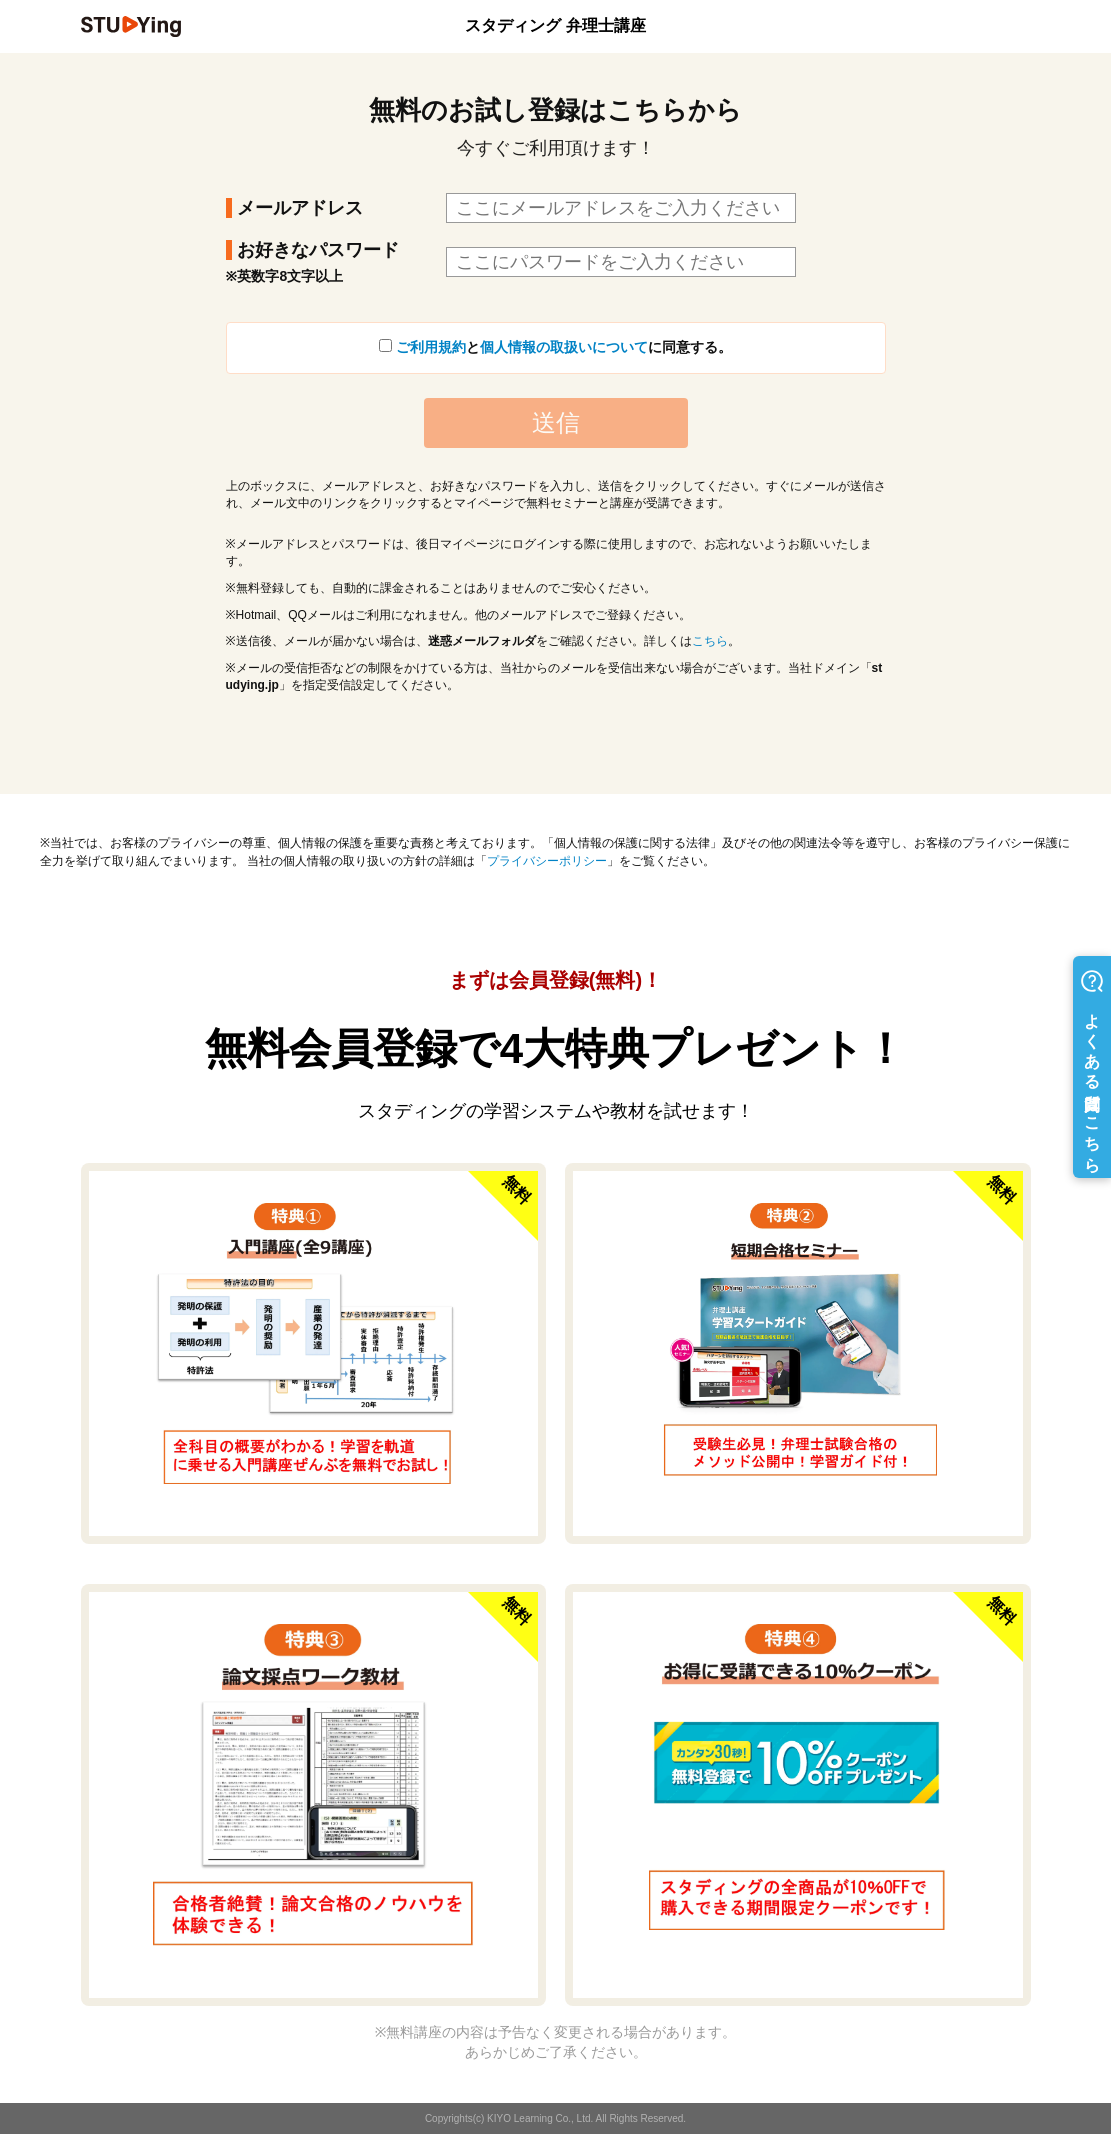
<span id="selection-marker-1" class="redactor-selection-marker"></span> (555, 481)
